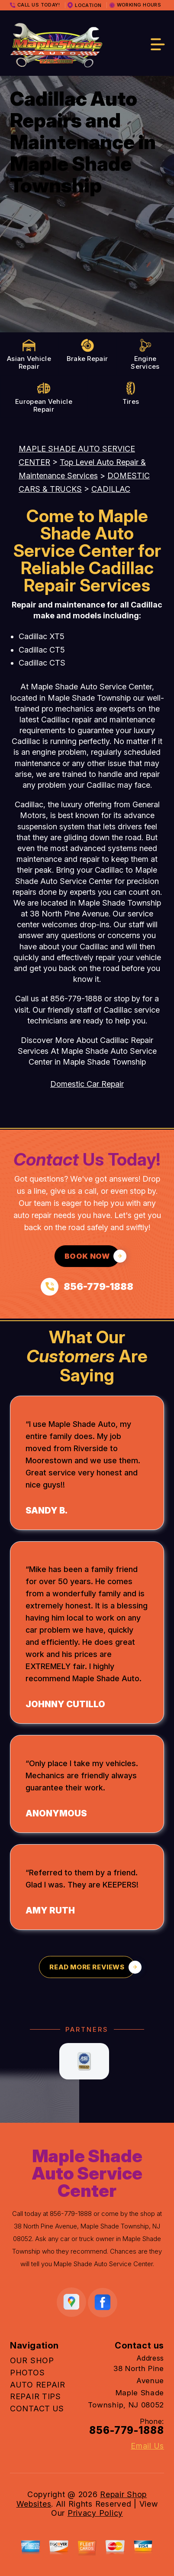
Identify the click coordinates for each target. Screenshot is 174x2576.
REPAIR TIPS (35, 2396)
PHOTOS (27, 2372)
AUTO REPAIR (37, 2384)
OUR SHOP (32, 2360)
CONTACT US (37, 2408)
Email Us (147, 2446)
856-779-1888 (76, 998)
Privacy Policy (95, 2513)
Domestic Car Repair (87, 1083)
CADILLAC (110, 489)
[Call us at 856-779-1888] (87, 1287)
